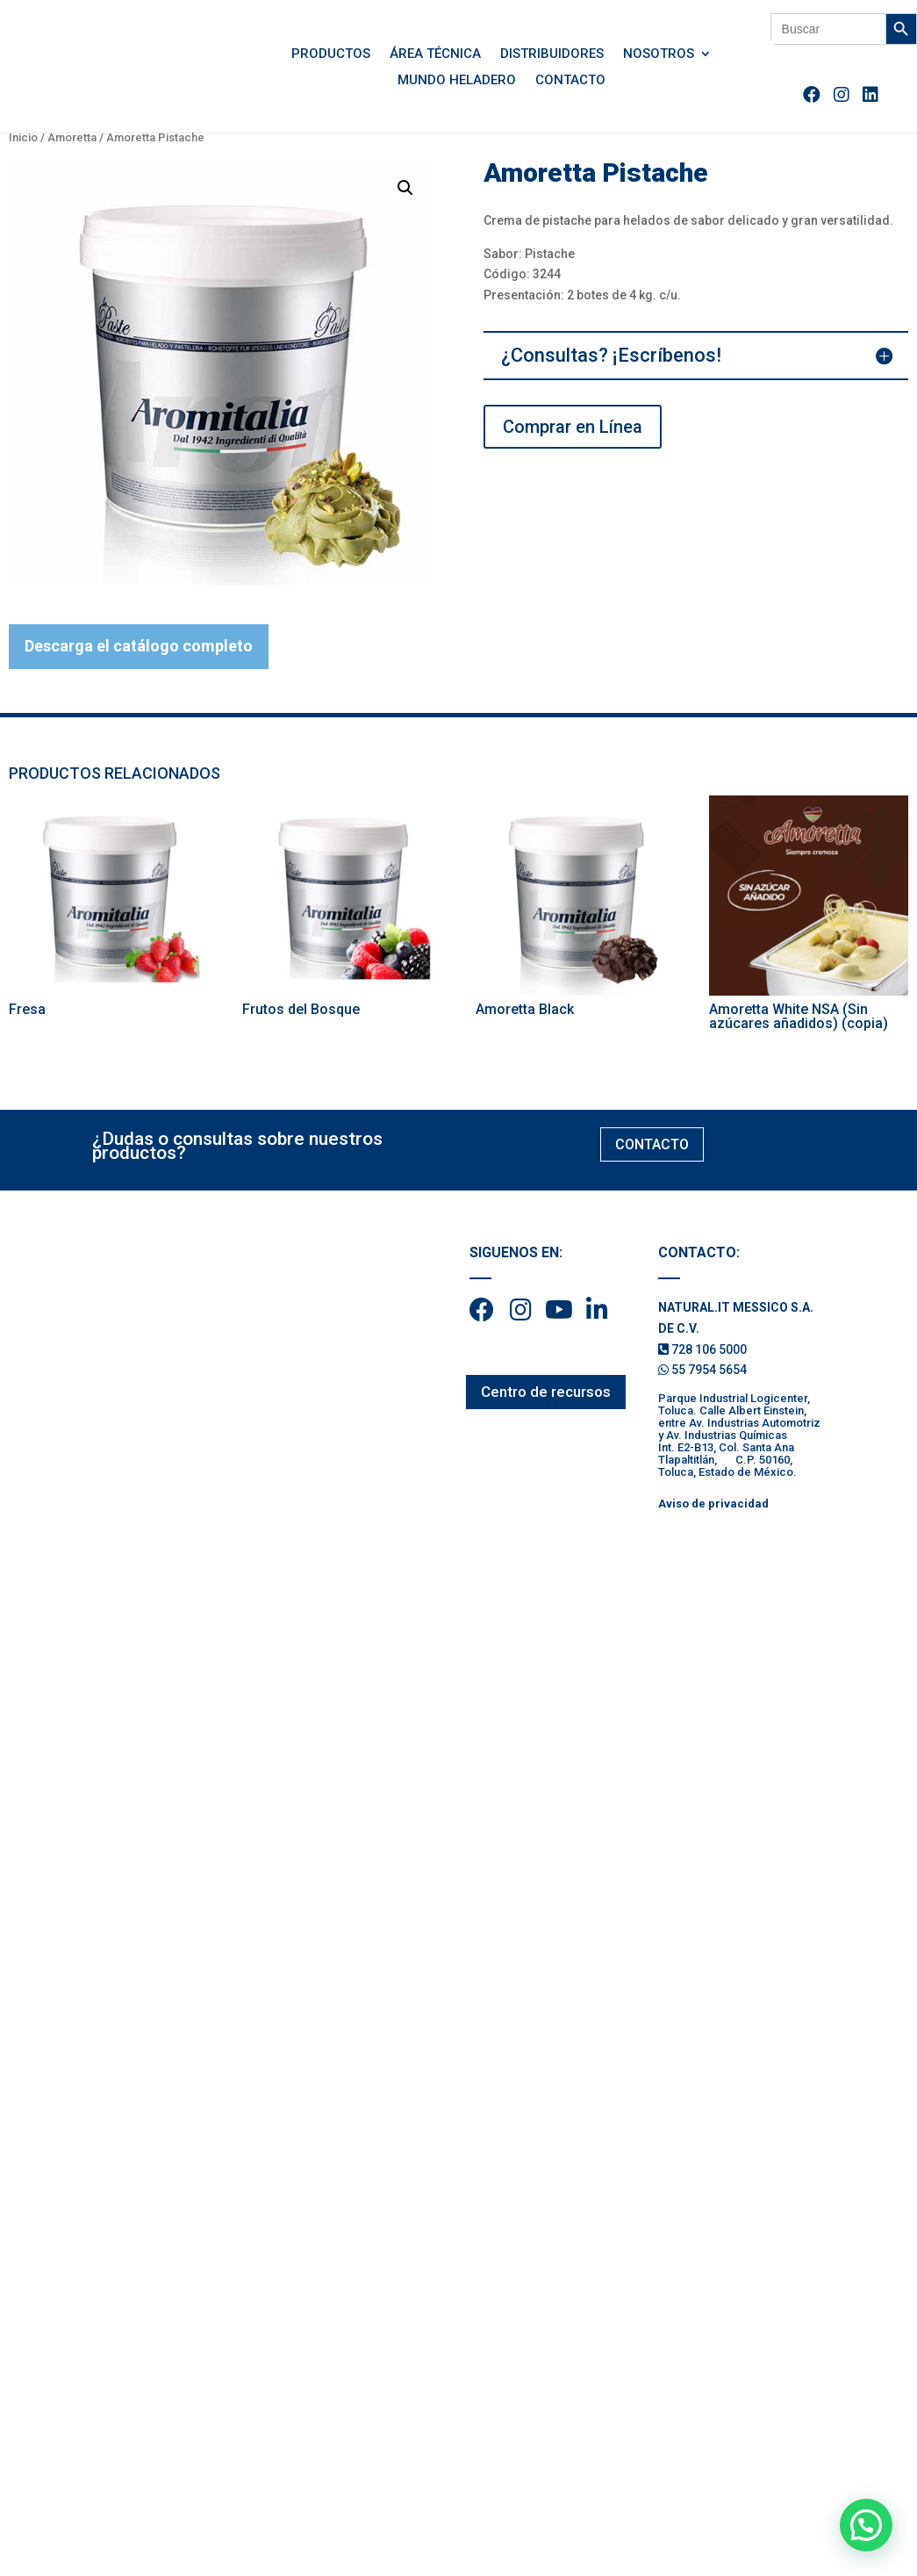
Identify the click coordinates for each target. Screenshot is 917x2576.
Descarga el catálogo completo (139, 646)
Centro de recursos (546, 1391)
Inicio (23, 137)
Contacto (570, 81)
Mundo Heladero (457, 81)
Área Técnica (435, 54)
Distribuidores (552, 54)
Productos (330, 54)
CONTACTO (652, 1144)
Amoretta (72, 137)
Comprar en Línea (572, 426)
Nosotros (658, 54)
